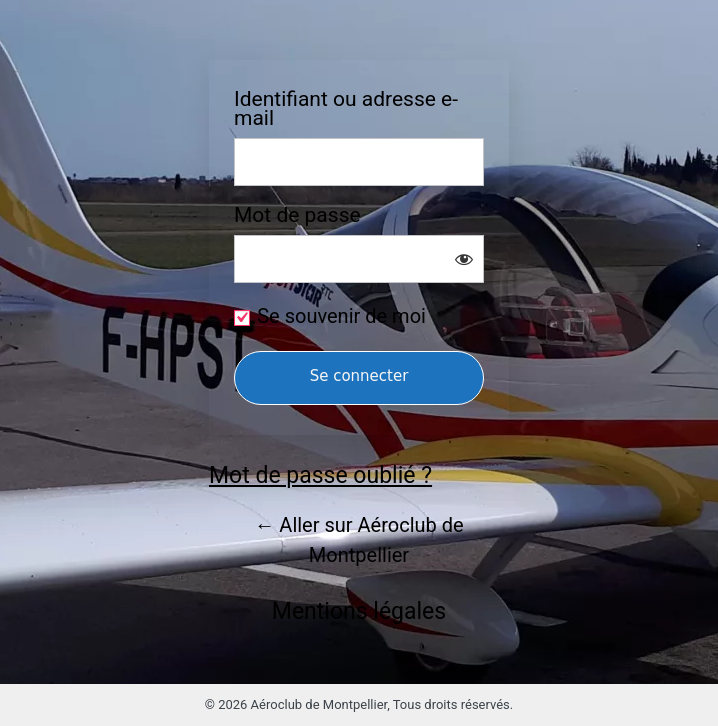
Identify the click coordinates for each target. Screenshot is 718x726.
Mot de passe (297, 215)
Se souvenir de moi (341, 316)
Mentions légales (359, 611)
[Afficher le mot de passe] (464, 259)
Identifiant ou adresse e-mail (346, 109)
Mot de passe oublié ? (320, 475)
